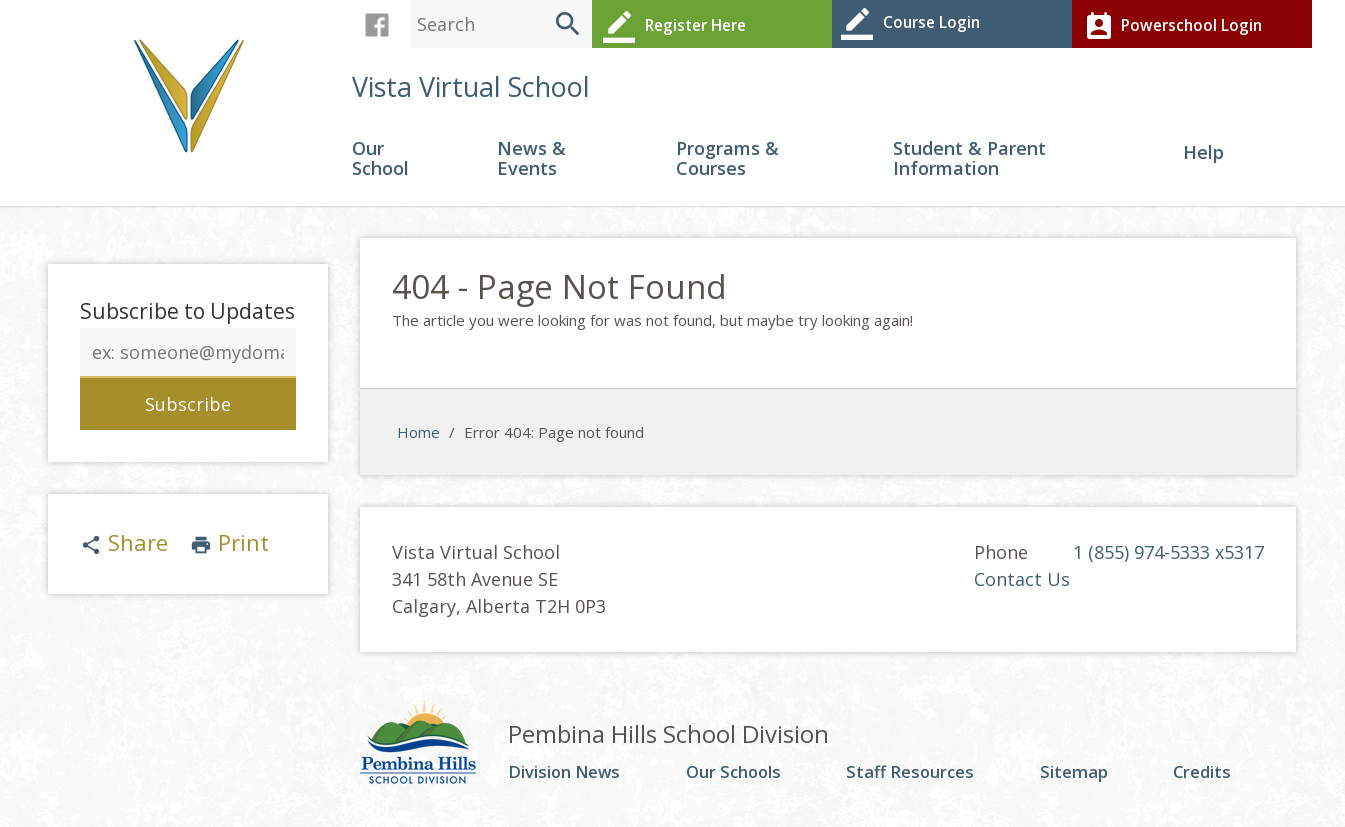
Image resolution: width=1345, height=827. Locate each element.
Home (418, 437)
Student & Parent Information (969, 165)
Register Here (670, 24)
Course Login (907, 24)
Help (1203, 159)
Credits (1207, 778)
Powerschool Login (1167, 24)
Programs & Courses (727, 165)
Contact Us (1022, 585)
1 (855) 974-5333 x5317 (1168, 558)
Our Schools (741, 778)
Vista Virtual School (471, 91)
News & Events (531, 165)
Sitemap (1081, 778)
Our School (380, 165)
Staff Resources (919, 778)
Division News (570, 778)
